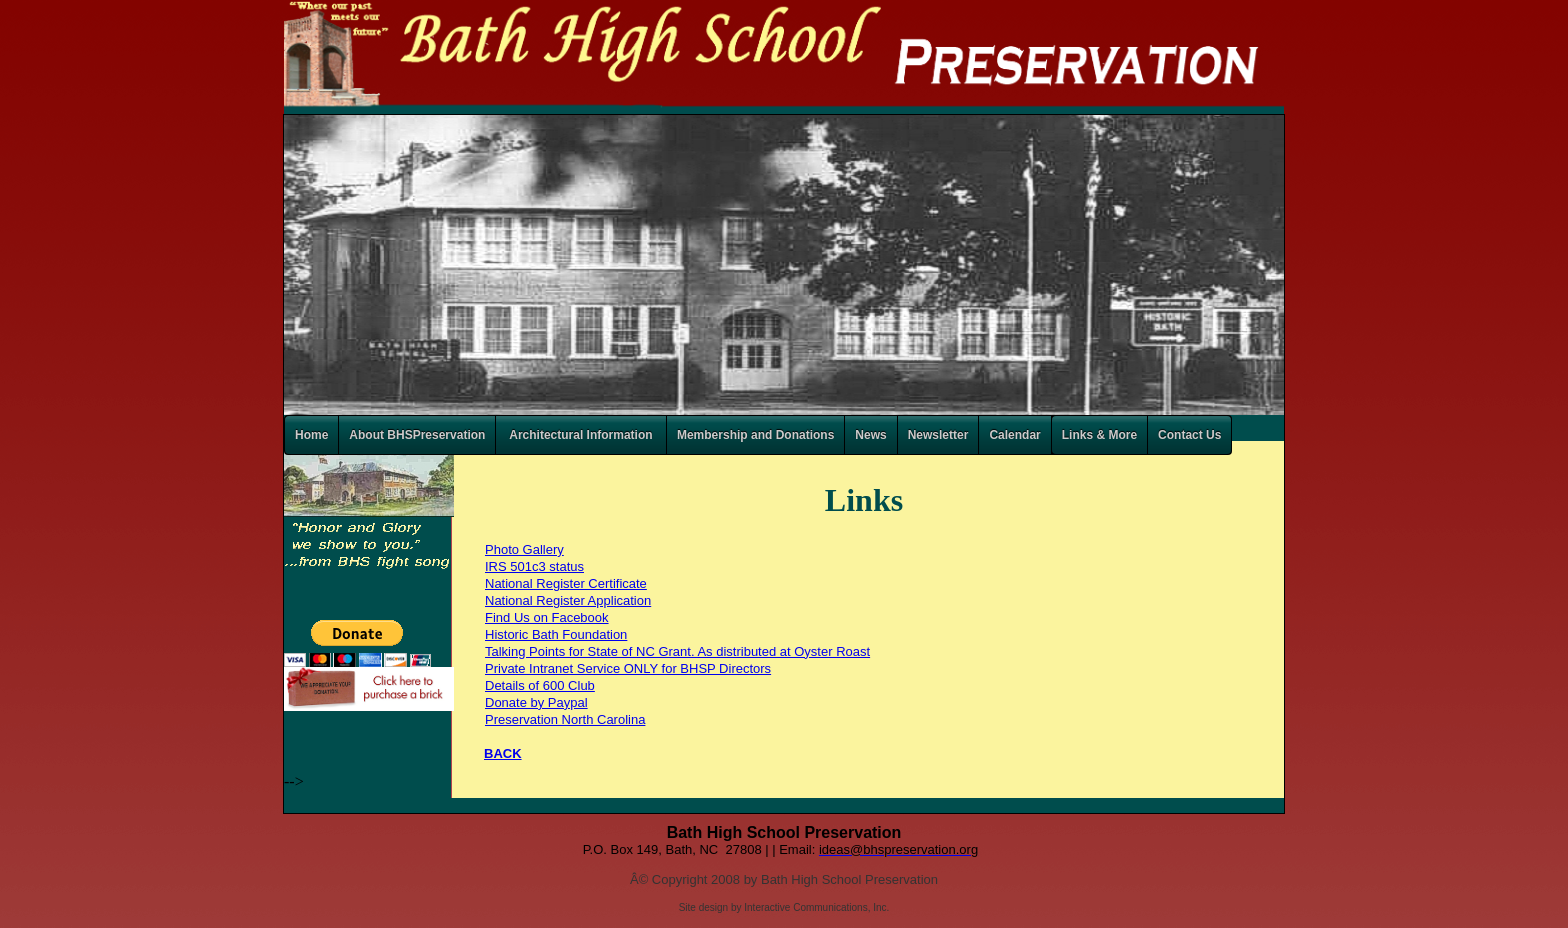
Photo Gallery (524, 549)
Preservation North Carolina (565, 719)
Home (311, 435)
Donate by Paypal (536, 702)
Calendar (1014, 435)
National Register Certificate (566, 583)
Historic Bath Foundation (556, 634)
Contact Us (1189, 435)
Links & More (1099, 435)
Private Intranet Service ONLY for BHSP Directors (628, 668)
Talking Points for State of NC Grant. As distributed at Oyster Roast (677, 651)
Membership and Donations (755, 435)
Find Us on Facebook (547, 617)
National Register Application (568, 600)
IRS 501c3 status (534, 566)
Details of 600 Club (540, 685)
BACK (503, 753)
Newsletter (938, 435)
